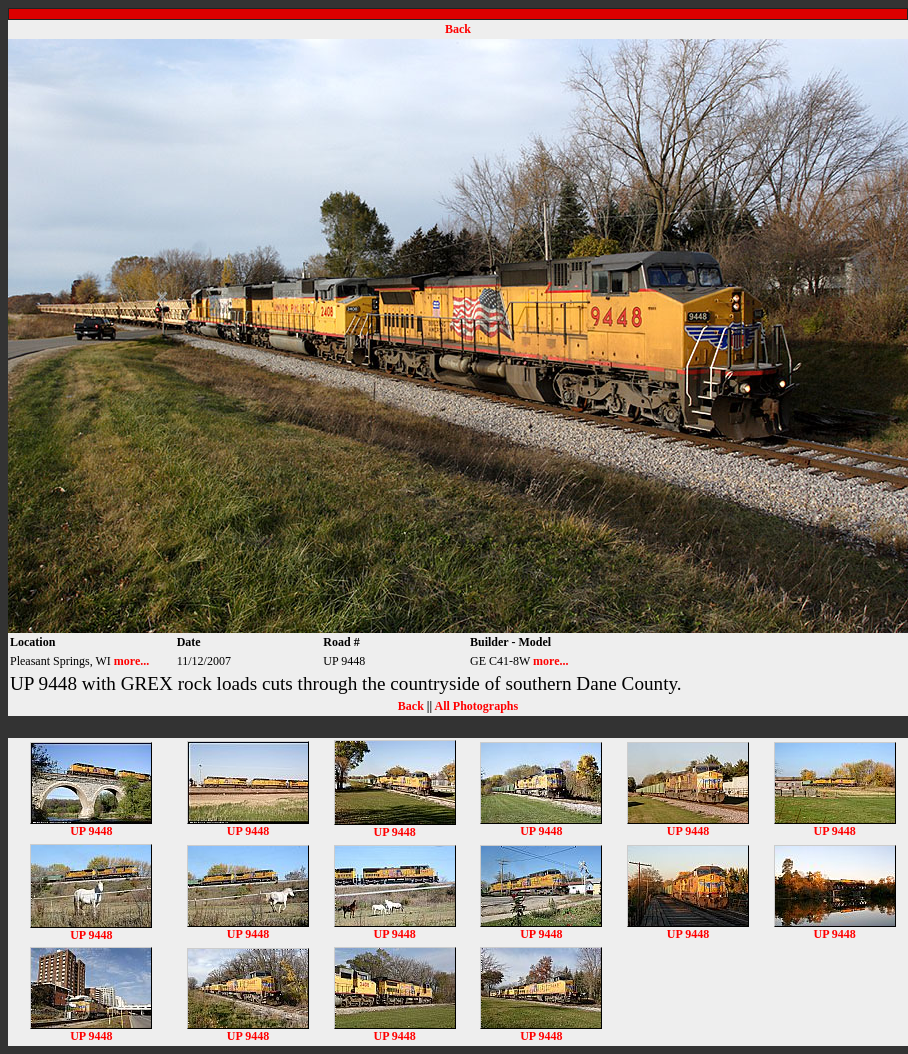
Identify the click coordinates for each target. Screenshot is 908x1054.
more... (131, 661)
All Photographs (476, 706)
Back (458, 29)
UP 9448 (91, 825)
